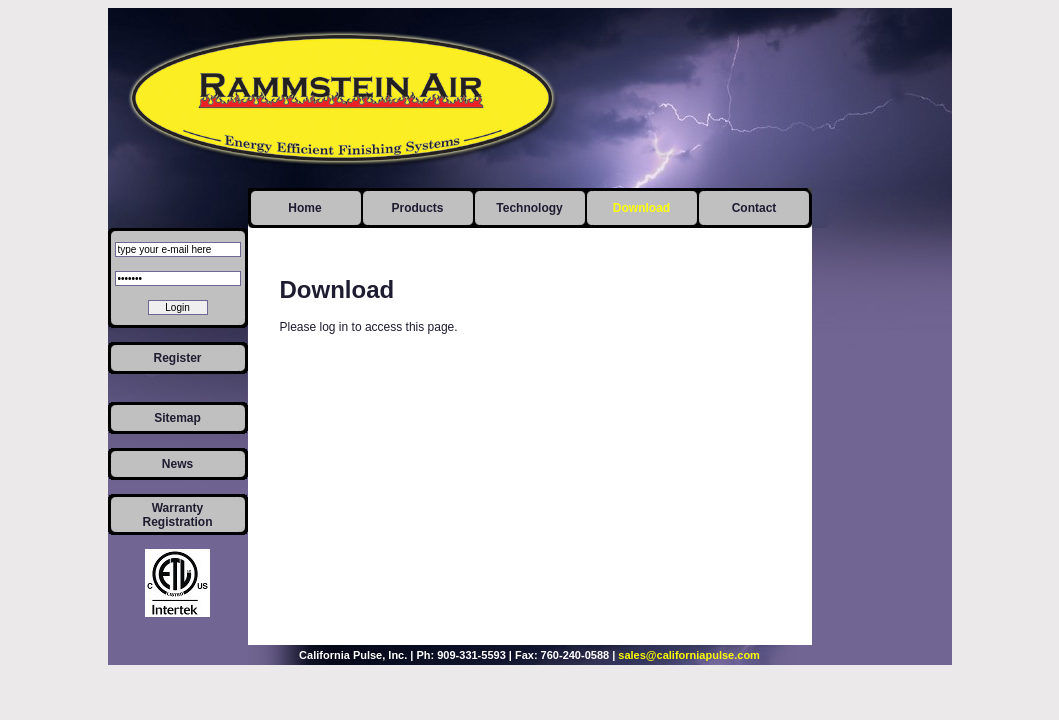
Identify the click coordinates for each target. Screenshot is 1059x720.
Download (641, 208)
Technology (529, 208)
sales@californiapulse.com (689, 655)
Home (304, 208)
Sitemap (177, 418)
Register (177, 358)
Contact (754, 208)
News (177, 464)
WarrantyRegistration (177, 515)
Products (417, 208)
